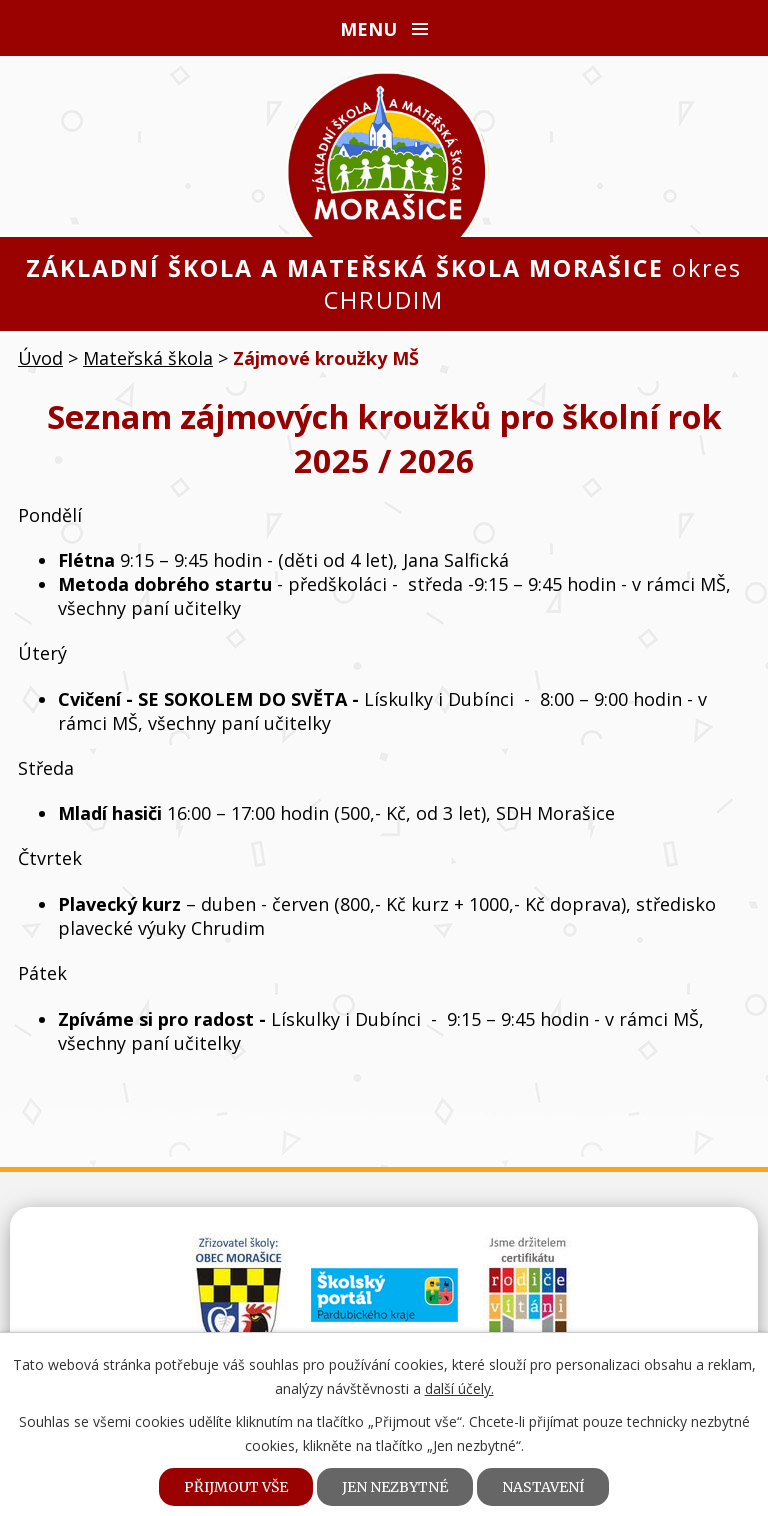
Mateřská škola (148, 358)
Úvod (40, 358)
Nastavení (543, 1487)
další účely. (459, 1388)
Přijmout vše (236, 1487)
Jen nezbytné (395, 1487)
